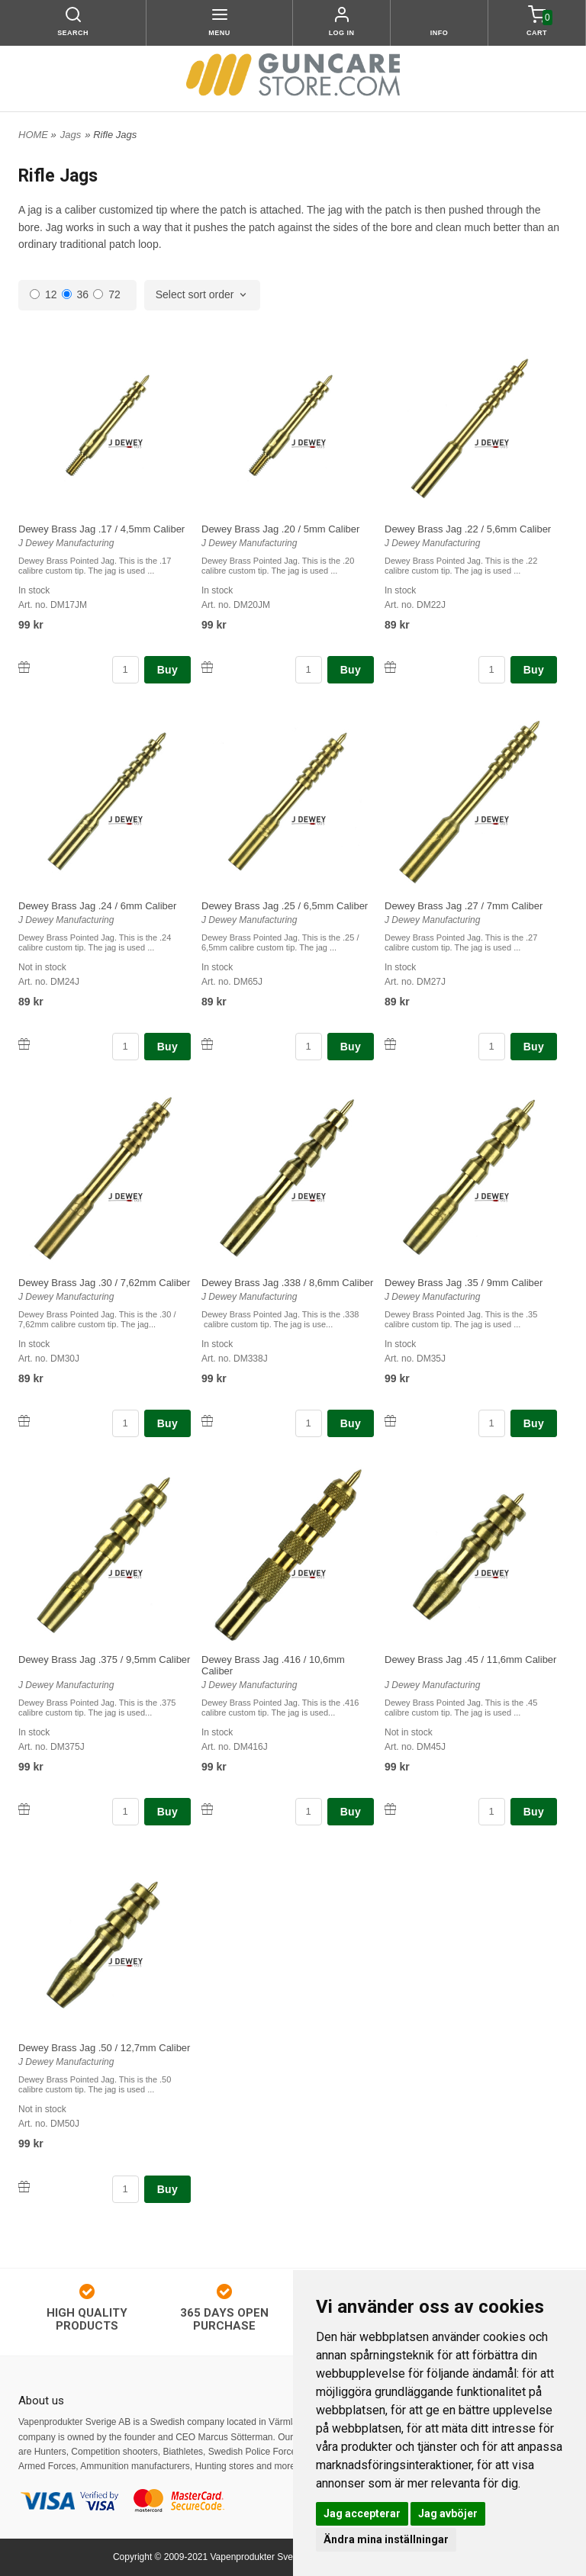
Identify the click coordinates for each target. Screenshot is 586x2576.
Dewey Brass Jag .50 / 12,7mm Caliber (104, 2047)
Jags (70, 134)
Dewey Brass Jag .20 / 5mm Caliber (280, 529)
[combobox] (203, 295)
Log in (342, 33)
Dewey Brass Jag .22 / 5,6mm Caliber (468, 529)
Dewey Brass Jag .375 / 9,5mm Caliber (104, 1659)
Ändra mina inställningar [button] (386, 2539)
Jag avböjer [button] (448, 2513)
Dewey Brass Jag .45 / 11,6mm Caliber (470, 1659)
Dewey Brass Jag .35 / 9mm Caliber (464, 1282)
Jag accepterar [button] (362, 2513)
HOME (33, 134)
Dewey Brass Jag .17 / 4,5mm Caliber (101, 529)
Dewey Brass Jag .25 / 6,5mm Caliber (284, 906)
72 (107, 294)
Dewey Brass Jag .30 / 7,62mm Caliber (104, 1282)
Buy (167, 670)
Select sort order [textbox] (195, 295)
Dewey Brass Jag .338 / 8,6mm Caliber (287, 1282)
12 (43, 294)
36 (75, 294)
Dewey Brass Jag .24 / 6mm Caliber (97, 906)
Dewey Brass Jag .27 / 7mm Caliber (464, 906)
